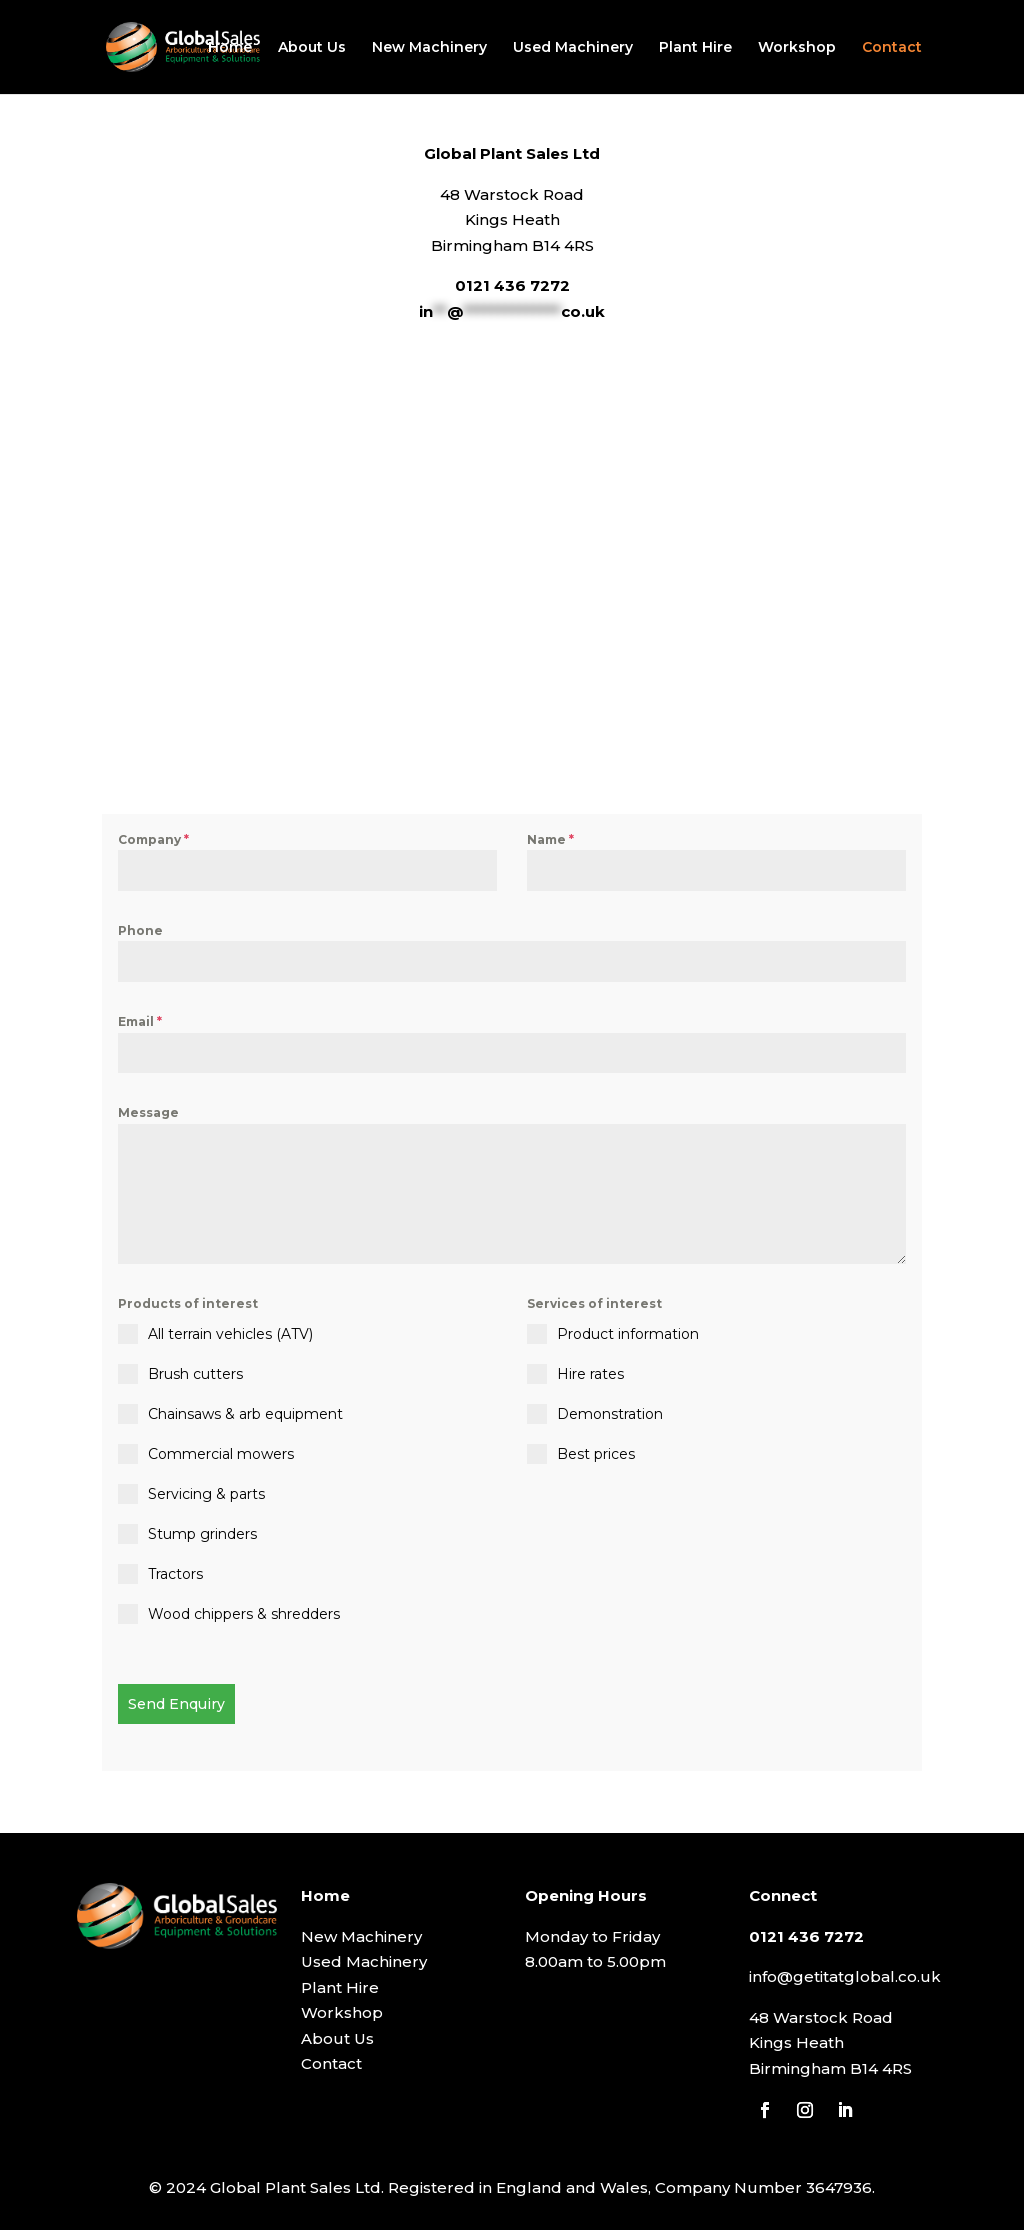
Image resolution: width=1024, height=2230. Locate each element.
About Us (312, 48)
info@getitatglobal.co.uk (845, 1975)
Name (550, 839)
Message (148, 1112)
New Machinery (429, 48)
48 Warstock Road (821, 2016)
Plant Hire (695, 48)
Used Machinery (573, 48)
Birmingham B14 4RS (830, 2067)
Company (153, 839)
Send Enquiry (176, 1704)
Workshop (797, 48)
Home (230, 48)
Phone (140, 930)
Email (140, 1021)
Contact (892, 48)
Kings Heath (796, 2041)
